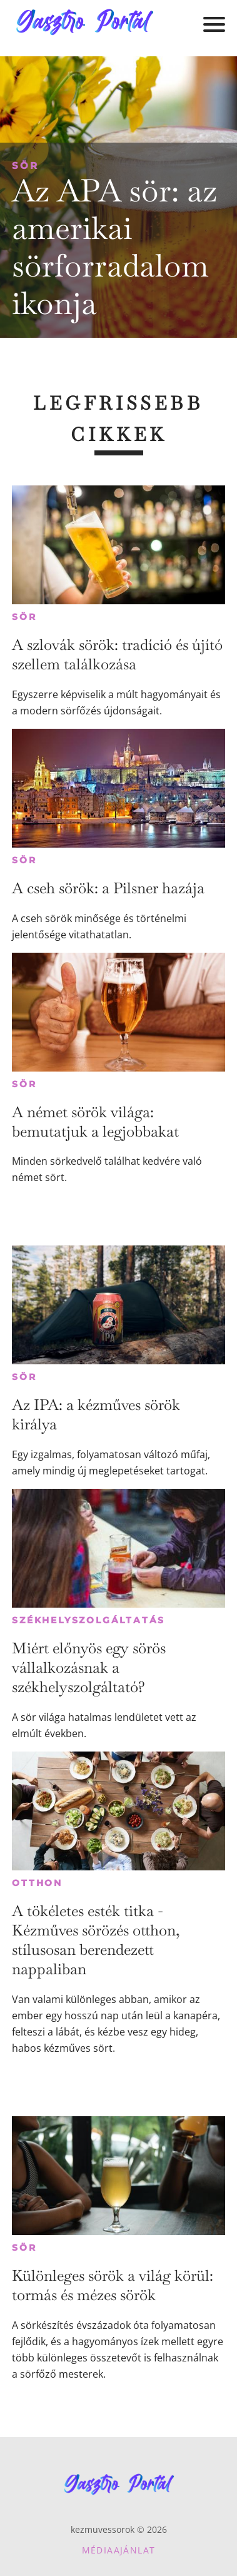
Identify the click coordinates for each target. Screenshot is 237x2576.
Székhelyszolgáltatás (88, 1620)
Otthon (37, 1883)
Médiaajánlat (119, 2550)
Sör (25, 165)
